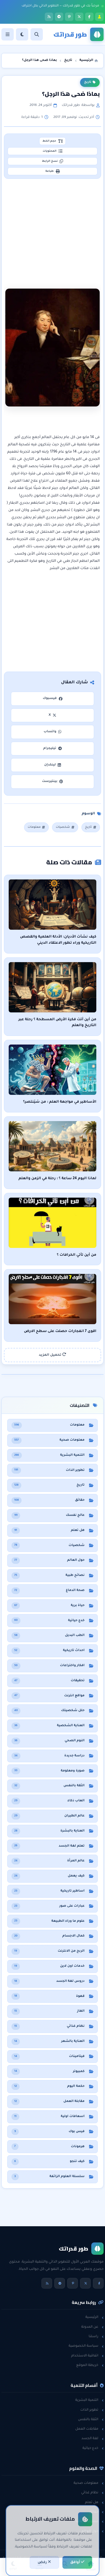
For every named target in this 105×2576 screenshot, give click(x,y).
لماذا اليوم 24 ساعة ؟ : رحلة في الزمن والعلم (57, 1179)
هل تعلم (94, 2502)
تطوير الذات (92, 2410)
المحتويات (52, 151)
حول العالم (92, 2531)
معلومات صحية (89, 2483)
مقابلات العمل (89, 2429)
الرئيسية (94, 2317)
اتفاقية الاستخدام (87, 2356)
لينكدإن (52, 765)
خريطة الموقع (90, 2365)
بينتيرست (52, 781)
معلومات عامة (90, 2521)
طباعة (52, 171)
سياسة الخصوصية (86, 2346)
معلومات (36, 827)
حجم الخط (52, 141)
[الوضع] (22, 34)
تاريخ (89, 82)
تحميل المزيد (52, 1354)
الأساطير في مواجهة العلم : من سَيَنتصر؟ (59, 1102)
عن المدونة (92, 2327)
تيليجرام (52, 748)
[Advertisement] (53, 228)
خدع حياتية (93, 2448)
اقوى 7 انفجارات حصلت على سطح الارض (60, 1331)
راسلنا (96, 2337)
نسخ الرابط (52, 161)
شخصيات (65, 827)
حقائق (96, 2512)
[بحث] (37, 34)
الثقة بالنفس (91, 2420)
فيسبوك (52, 698)
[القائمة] (7, 34)
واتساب (53, 732)
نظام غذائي (92, 2493)
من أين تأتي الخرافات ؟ (76, 1255)
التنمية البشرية (89, 2400)
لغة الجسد (92, 2439)
